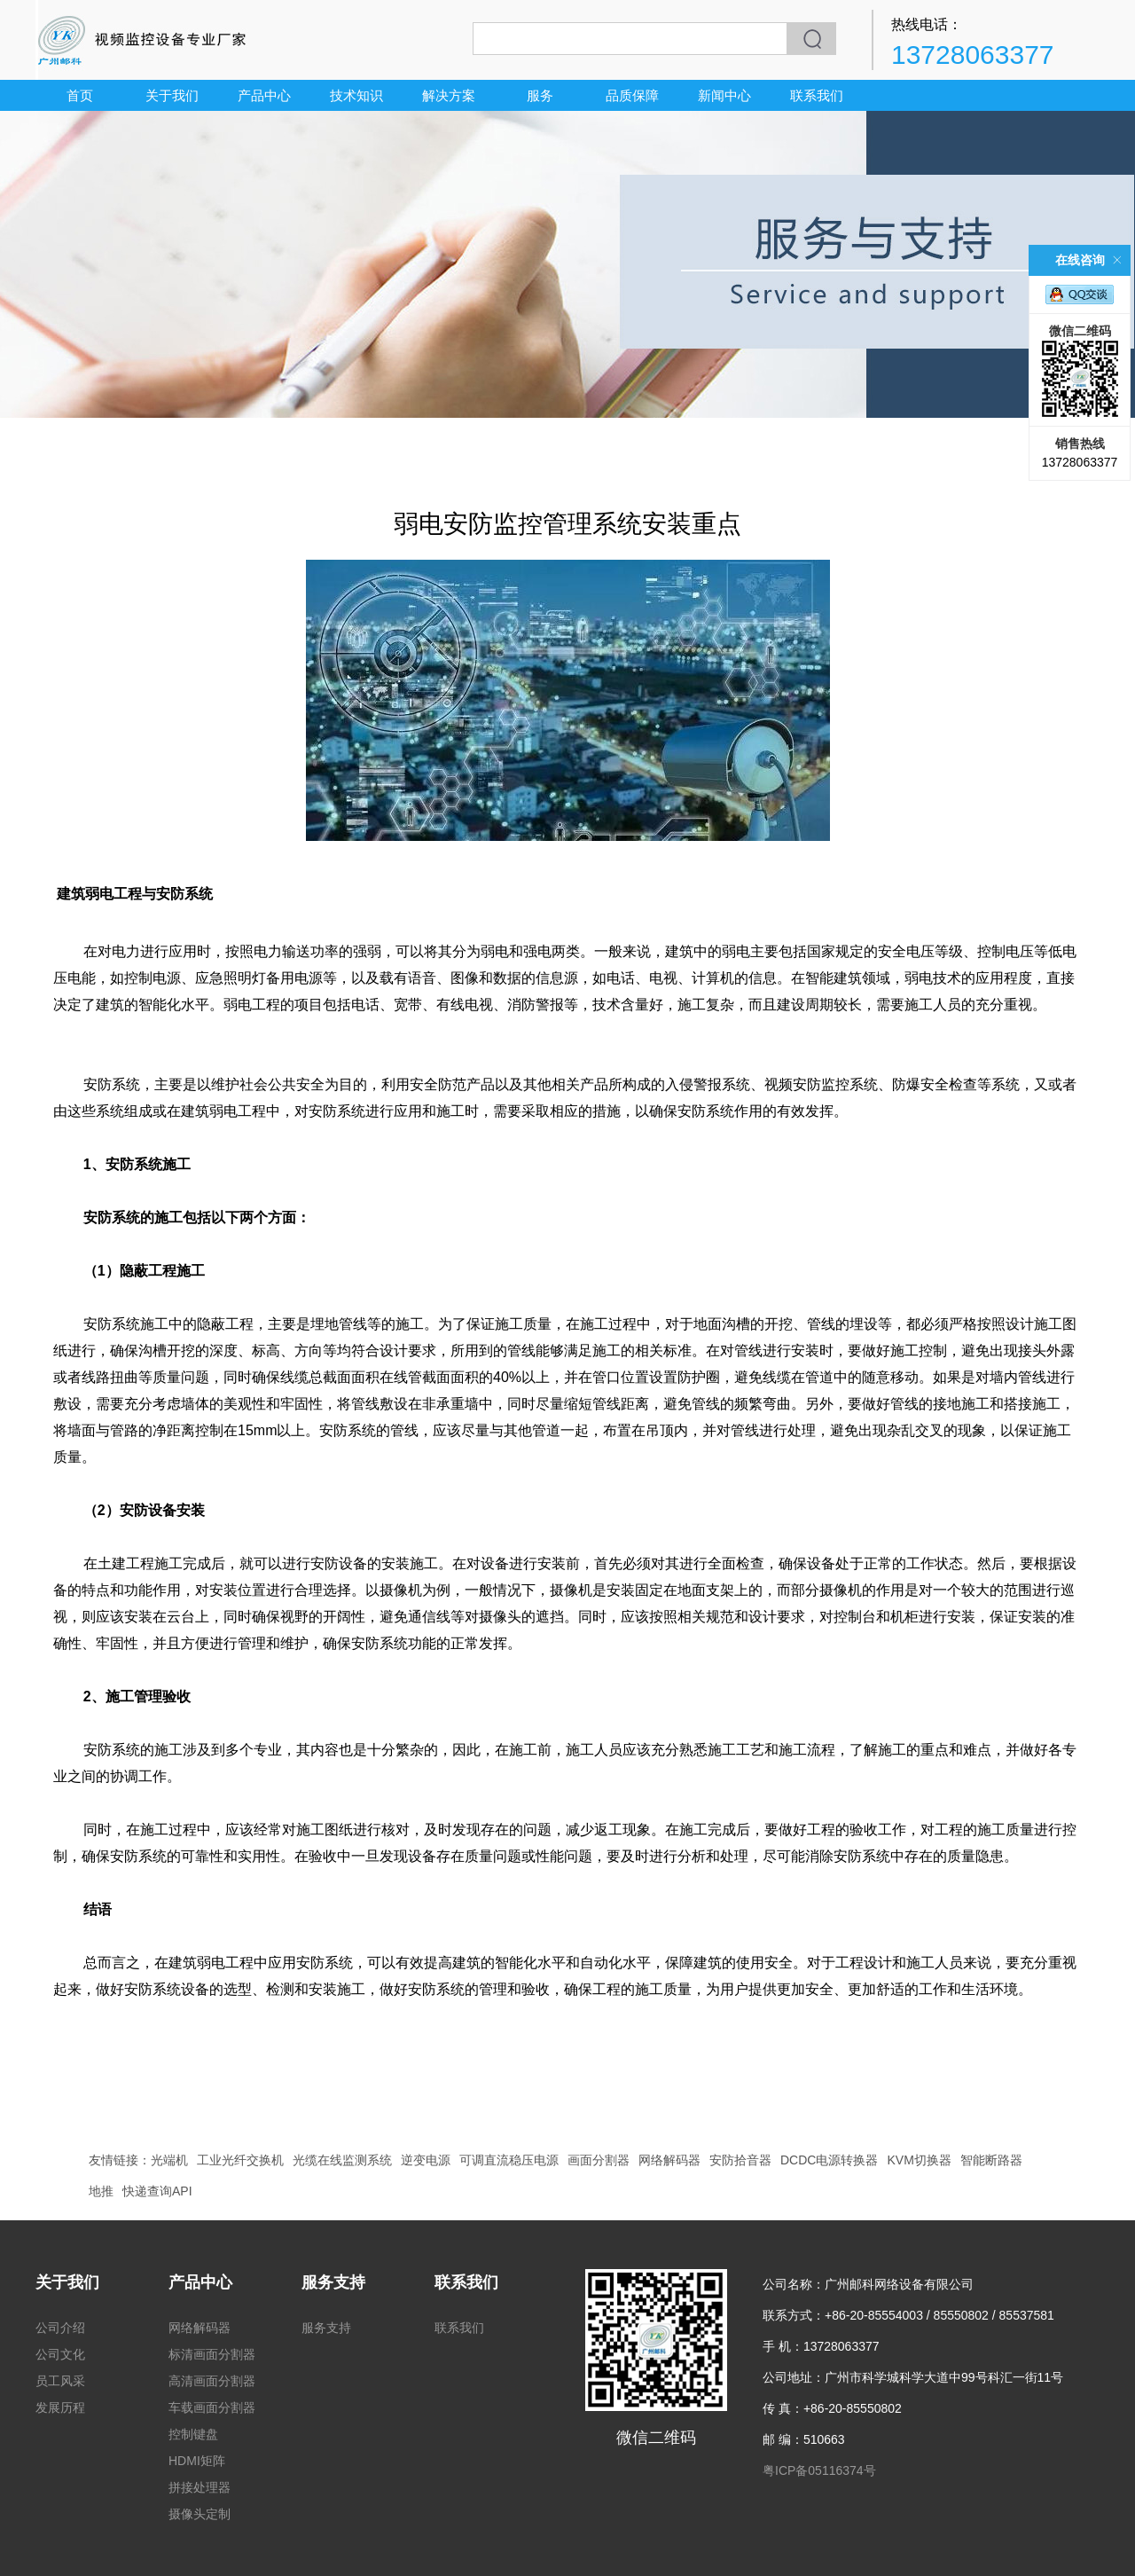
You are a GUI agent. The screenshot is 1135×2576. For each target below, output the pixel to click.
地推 (101, 2191)
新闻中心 (724, 95)
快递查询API (157, 2191)
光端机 (169, 2160)
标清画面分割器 (211, 2354)
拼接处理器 (199, 2487)
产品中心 (264, 95)
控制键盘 (193, 2434)
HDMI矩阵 (196, 2461)
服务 (540, 95)
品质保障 (632, 95)
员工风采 (60, 2381)
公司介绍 (60, 2328)
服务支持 (333, 2282)
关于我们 (172, 95)
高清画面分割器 (211, 2381)
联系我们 (816, 95)
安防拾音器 (740, 2160)
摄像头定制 (199, 2514)
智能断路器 (991, 2160)
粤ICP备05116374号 (819, 2470)
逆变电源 (425, 2160)
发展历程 (60, 2407)
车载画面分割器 (211, 2407)
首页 (80, 95)
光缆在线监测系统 (342, 2160)
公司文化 (60, 2354)
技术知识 (356, 95)
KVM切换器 (919, 2160)
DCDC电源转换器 (829, 2160)
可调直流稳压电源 (509, 2160)
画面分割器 (599, 2160)
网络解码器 (669, 2160)
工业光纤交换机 (240, 2160)
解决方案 (448, 95)
